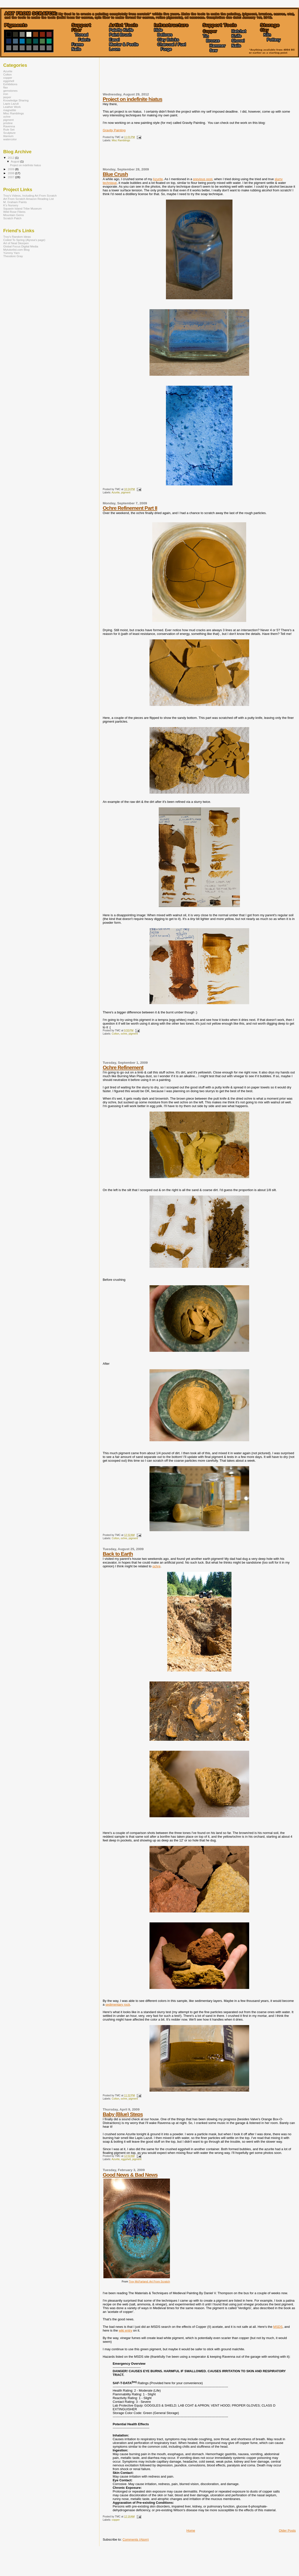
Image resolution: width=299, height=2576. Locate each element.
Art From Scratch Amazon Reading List (28, 198)
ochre (124, 1033)
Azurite (158, 179)
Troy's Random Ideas (17, 236)
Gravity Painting (114, 130)
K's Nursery (10, 205)
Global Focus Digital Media (20, 246)
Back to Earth (118, 1554)
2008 (11, 173)
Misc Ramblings (121, 140)
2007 (11, 177)
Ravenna (9, 126)
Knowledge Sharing (16, 100)
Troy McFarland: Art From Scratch (149, 2281)
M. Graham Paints (15, 202)
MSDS (278, 2327)
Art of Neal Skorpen (16, 243)
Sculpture (9, 132)
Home (190, 2530)
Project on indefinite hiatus (132, 99)
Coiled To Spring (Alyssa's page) (24, 239)
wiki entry (125, 2330)
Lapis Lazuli (11, 103)
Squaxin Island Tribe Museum (22, 208)
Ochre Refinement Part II (130, 508)
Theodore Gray (13, 256)
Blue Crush (115, 174)
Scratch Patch (12, 218)
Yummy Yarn (11, 252)
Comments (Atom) (136, 2539)
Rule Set (8, 129)
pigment (125, 492)
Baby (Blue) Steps (123, 2114)
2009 (11, 169)
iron (5, 93)
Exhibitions (10, 84)
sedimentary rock (117, 2004)
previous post (202, 179)
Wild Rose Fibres (14, 211)
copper (116, 2519)
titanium (8, 136)
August (15, 161)
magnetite (9, 110)
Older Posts (287, 2530)
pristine (8, 123)
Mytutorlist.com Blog (16, 249)
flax (5, 87)
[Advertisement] (193, 78)
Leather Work (12, 106)
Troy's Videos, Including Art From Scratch (30, 195)
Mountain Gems (13, 215)
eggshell (126, 2159)
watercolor (10, 139)
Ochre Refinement (123, 1067)
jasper (7, 97)
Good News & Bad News (130, 2175)
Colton (115, 1033)
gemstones (10, 90)
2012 (11, 157)
